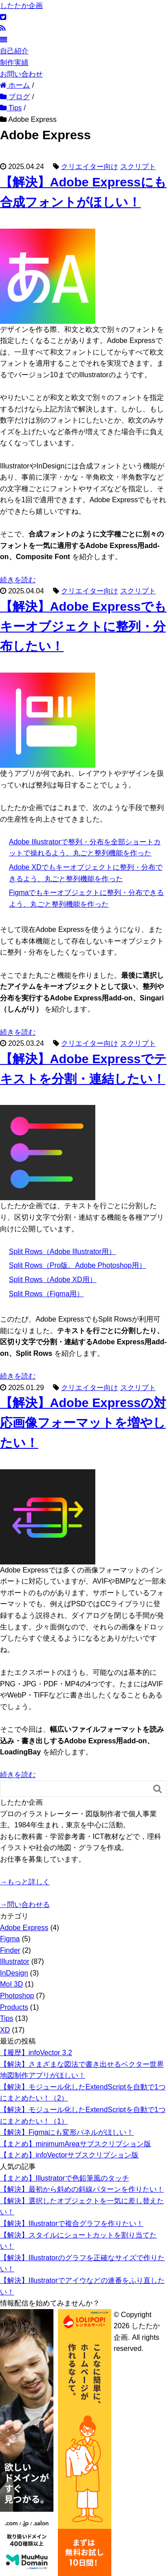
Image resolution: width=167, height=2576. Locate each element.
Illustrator (14, 1961)
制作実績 (14, 62)
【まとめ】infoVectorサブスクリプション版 (69, 2155)
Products (14, 2007)
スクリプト (138, 166)
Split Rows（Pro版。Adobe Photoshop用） (77, 1265)
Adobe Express (24, 1927)
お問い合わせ (21, 74)
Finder (10, 1950)
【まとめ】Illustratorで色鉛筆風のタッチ (64, 2178)
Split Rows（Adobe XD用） (53, 1279)
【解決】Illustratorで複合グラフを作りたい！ (71, 2223)
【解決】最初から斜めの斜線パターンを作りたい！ (82, 2189)
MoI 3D (11, 1984)
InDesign (14, 1973)
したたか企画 (21, 5)
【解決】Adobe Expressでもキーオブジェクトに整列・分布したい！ (83, 626)
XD (5, 2030)
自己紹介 (14, 51)
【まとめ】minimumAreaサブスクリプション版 (75, 2144)
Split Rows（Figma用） (46, 1294)
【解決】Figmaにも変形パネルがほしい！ (67, 2132)
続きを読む (18, 580)
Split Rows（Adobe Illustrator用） (62, 1251)
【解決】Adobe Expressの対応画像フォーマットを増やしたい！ (83, 1423)
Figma (10, 1939)
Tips (6, 2018)
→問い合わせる (25, 1904)
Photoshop (17, 1996)
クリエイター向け (89, 166)
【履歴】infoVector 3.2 (36, 2052)
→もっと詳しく (25, 1882)
